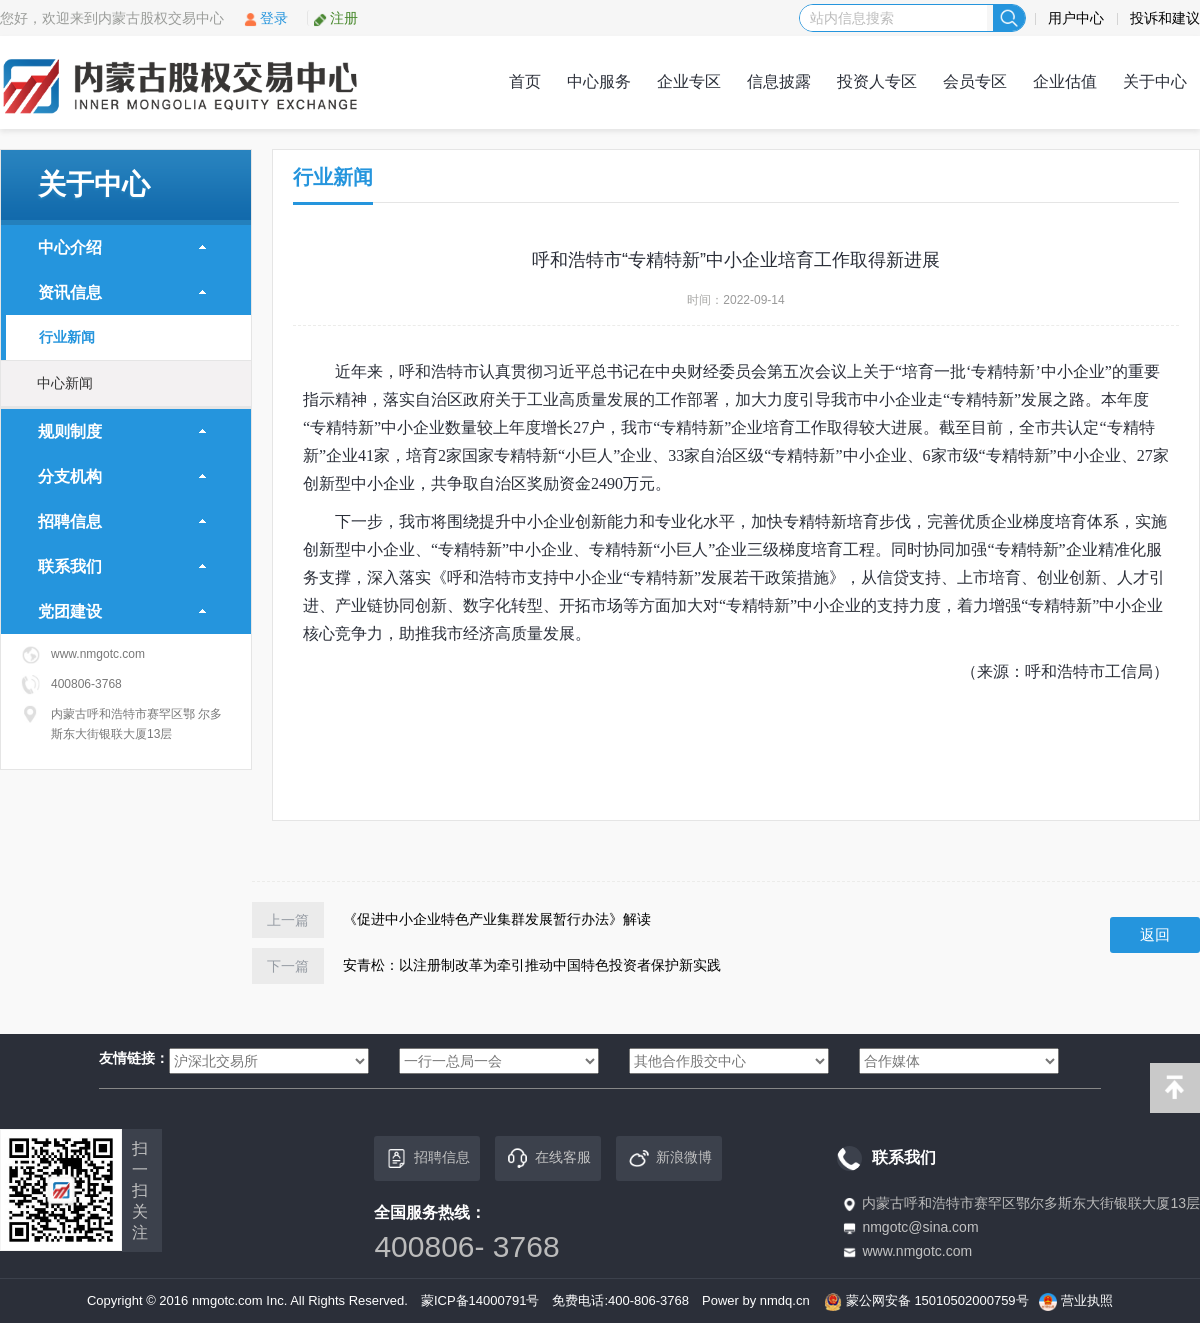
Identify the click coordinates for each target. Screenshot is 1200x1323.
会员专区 (975, 81)
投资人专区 (877, 81)
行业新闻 (67, 337)
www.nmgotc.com (917, 1251)
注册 (335, 18)
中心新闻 (65, 383)
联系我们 (122, 566)
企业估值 (1065, 81)
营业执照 (1087, 1300)
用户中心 (1076, 18)
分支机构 (122, 476)
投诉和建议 (1165, 18)
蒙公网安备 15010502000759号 (937, 1300)
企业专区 (689, 81)
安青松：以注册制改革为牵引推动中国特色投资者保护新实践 (532, 965)
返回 (1155, 934)
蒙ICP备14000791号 (480, 1300)
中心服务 (599, 81)
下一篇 (288, 966)
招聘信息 (122, 521)
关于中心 (1155, 81)
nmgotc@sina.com (920, 1227)
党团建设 (122, 611)
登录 (265, 18)
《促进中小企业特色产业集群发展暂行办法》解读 (497, 919)
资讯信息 (122, 292)
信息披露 (779, 81)
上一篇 (288, 920)
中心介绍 (122, 247)
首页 (525, 81)
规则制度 (122, 431)
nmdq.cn (785, 1300)
